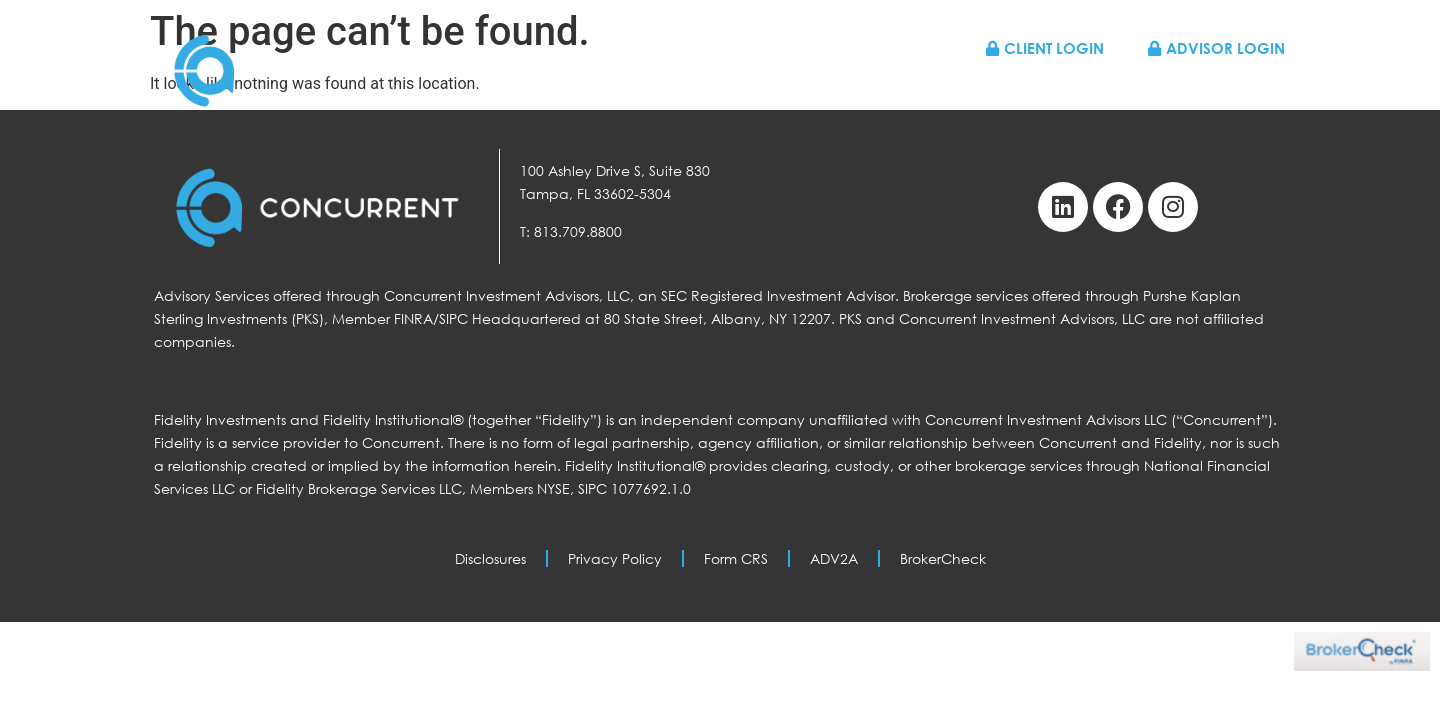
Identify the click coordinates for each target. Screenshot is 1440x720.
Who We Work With (816, 89)
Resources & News (1084, 89)
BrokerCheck (943, 558)
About (951, 89)
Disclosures (490, 558)
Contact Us (1238, 89)
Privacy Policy (615, 558)
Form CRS (736, 558)
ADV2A (834, 558)
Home (682, 89)
